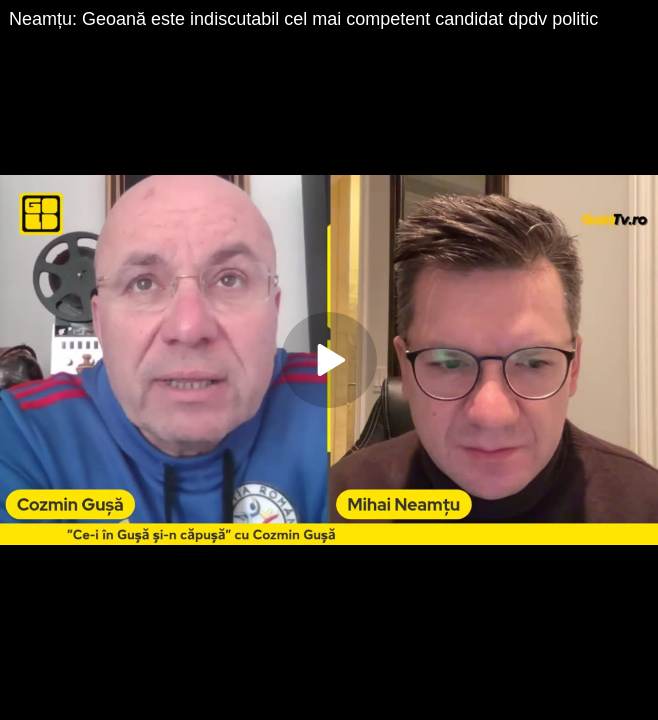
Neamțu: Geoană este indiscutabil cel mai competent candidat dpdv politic (303, 19)
